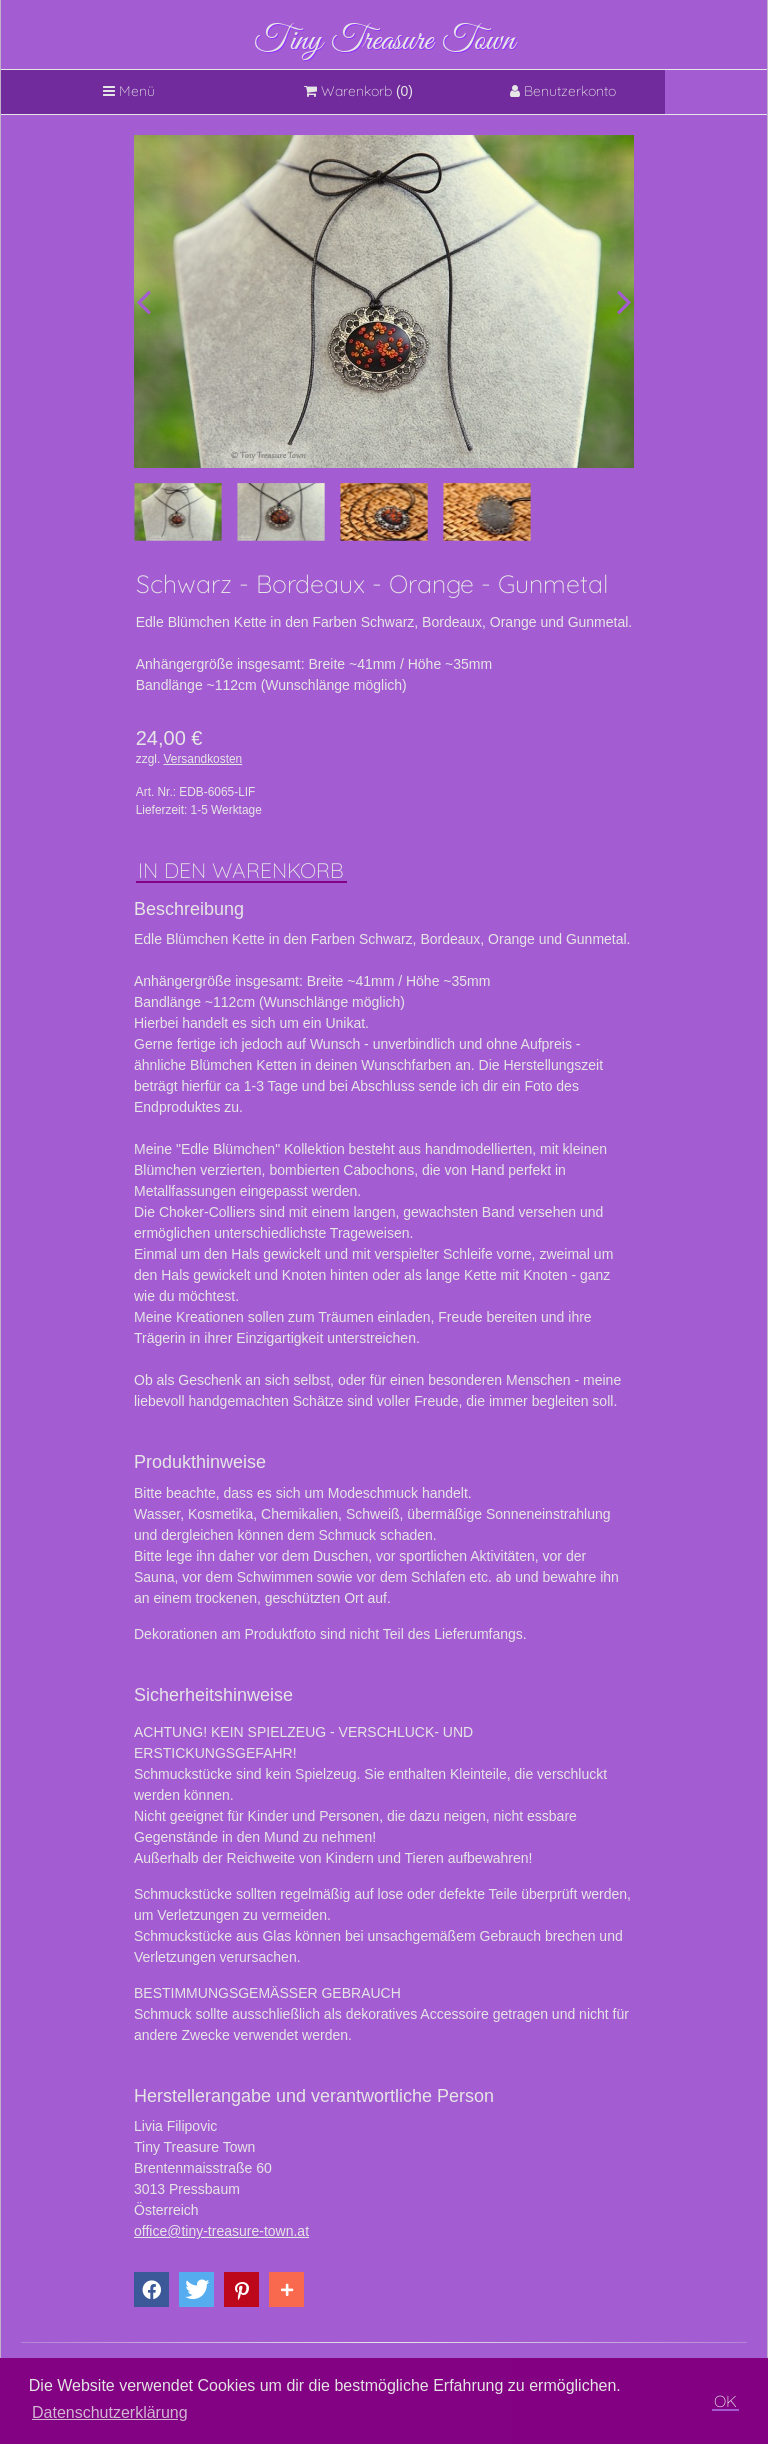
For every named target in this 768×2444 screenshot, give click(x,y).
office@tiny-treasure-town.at (221, 2231)
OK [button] (725, 2401)
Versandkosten (203, 759)
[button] (151, 2289)
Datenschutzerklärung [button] (110, 2412)
